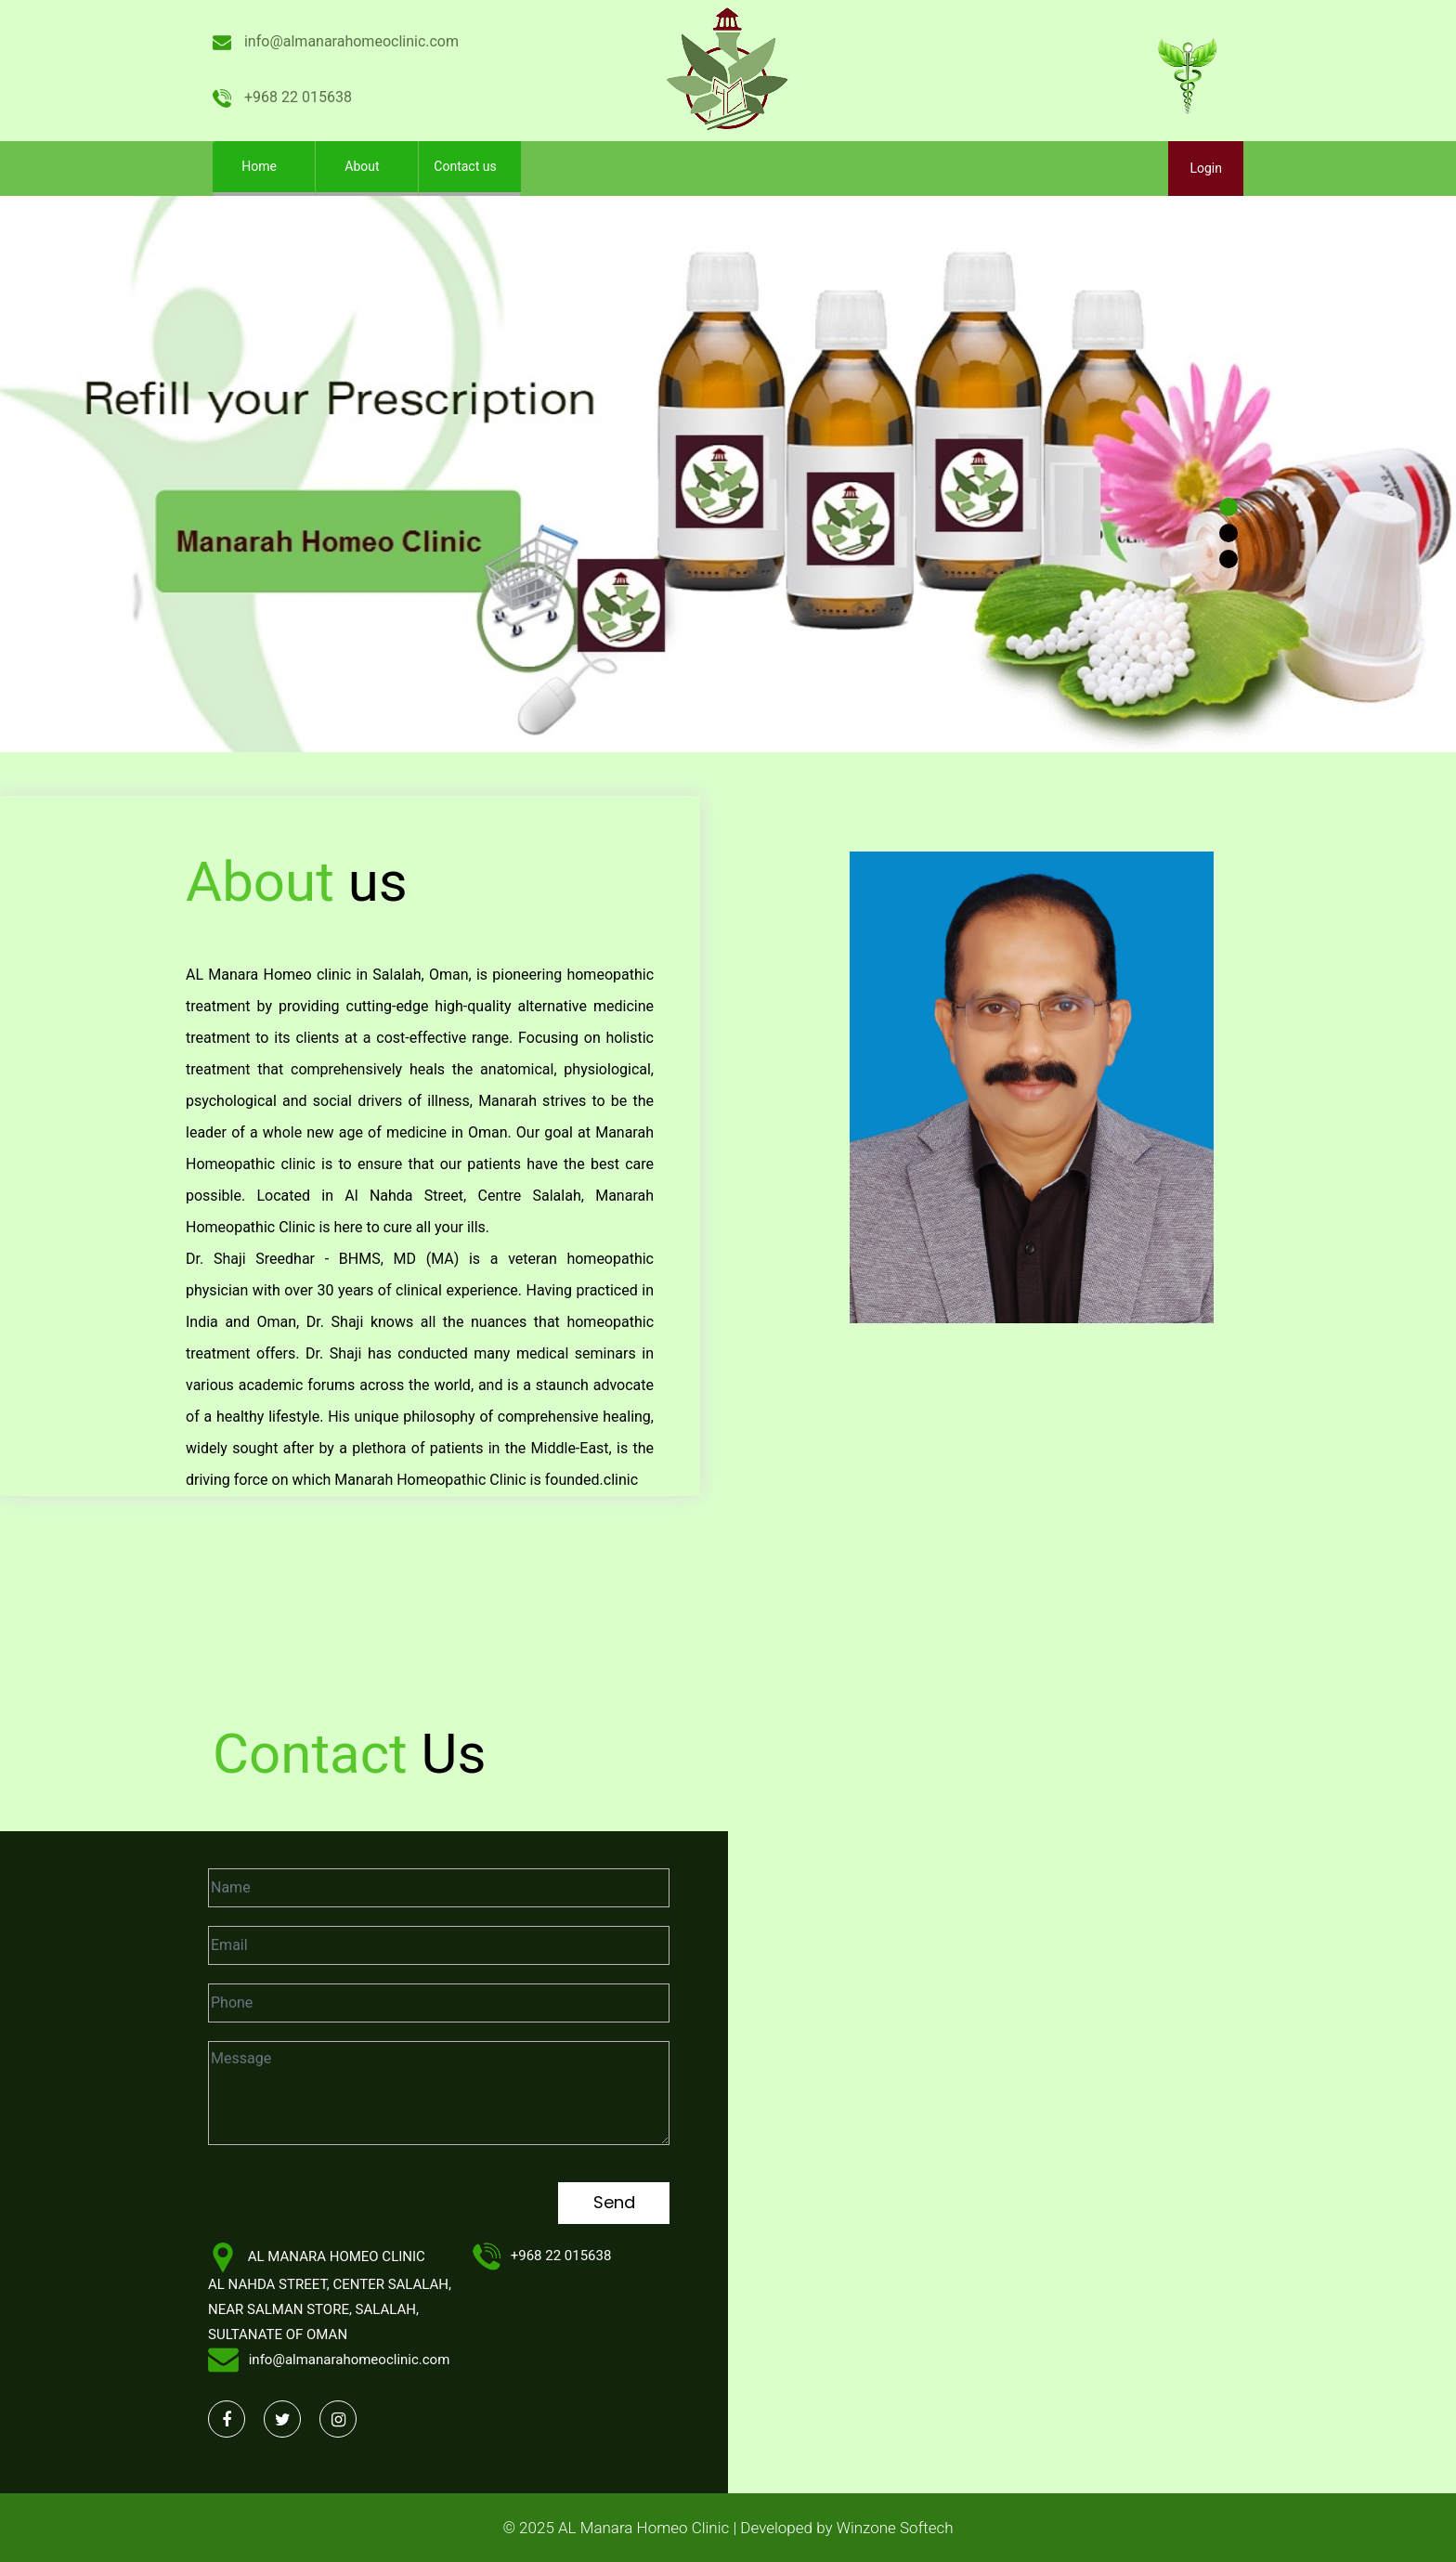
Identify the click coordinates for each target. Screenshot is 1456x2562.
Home (273, 162)
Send (614, 2202)
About (361, 166)
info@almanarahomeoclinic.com (336, 41)
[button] (109, 473)
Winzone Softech (893, 2527)
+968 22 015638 (282, 97)
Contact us (465, 166)
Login (1206, 168)
